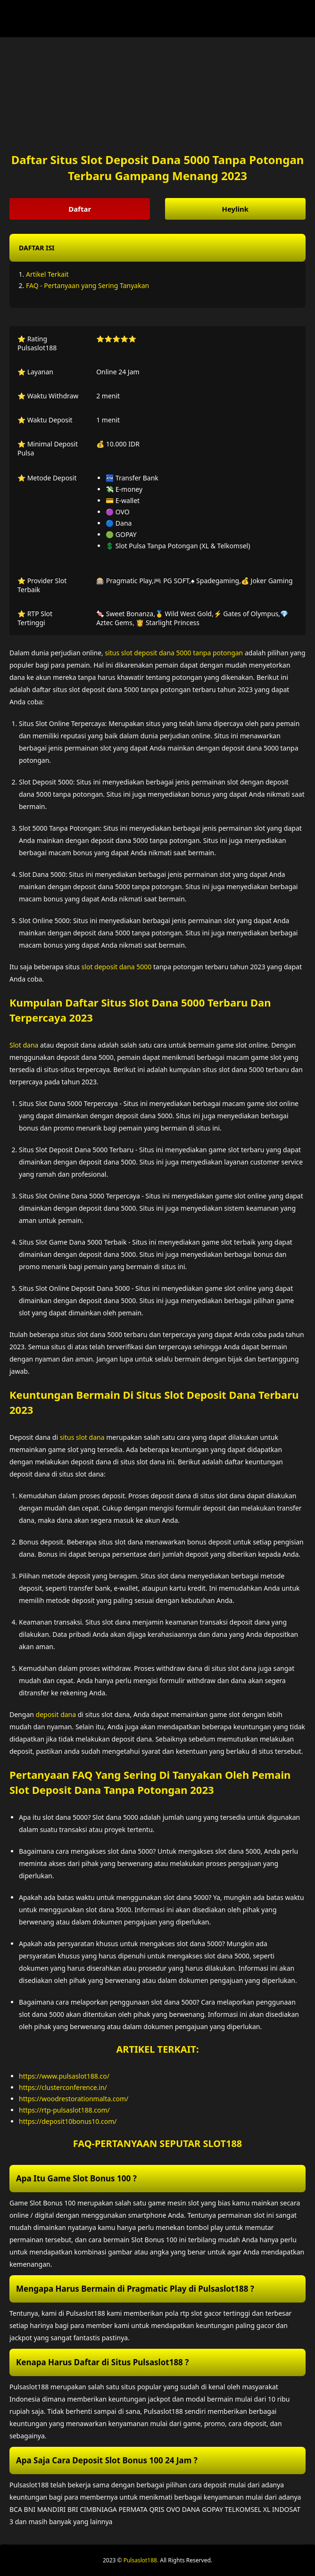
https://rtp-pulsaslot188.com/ (64, 2109)
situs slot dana (82, 1437)
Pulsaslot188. (141, 2560)
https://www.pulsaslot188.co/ (64, 2076)
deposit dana (56, 1714)
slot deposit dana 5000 (117, 966)
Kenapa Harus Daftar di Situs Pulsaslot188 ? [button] (102, 2362)
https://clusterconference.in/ (63, 2087)
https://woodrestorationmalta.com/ (73, 2098)
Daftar (79, 209)
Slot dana (23, 1044)
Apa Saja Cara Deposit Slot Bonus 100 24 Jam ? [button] (107, 2460)
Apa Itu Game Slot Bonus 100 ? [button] (76, 2178)
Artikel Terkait (47, 274)
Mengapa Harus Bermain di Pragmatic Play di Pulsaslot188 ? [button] (135, 2288)
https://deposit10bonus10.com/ (68, 2121)
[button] (157, 248)
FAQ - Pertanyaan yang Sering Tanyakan (87, 285)
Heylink (235, 209)
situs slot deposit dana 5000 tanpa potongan (174, 652)
